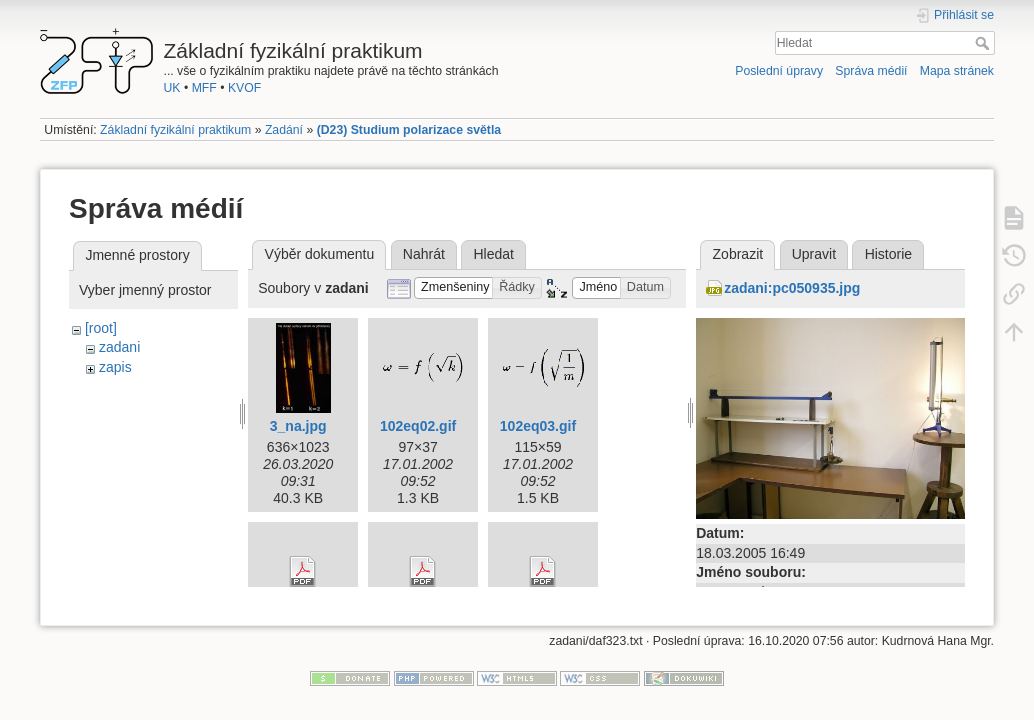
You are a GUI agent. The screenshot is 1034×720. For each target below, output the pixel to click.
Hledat (984, 43)
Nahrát (424, 254)
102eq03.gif (538, 426)
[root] (101, 328)
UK (172, 88)
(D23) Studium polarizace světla (409, 130)
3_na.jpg (298, 426)
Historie (888, 254)
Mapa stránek (957, 71)
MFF (204, 88)
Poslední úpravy (779, 71)
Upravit (814, 254)
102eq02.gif (418, 426)
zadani (119, 347)
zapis (115, 367)
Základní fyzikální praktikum (175, 130)
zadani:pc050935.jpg (792, 288)
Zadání (284, 130)
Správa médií (871, 71)
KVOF (244, 88)
